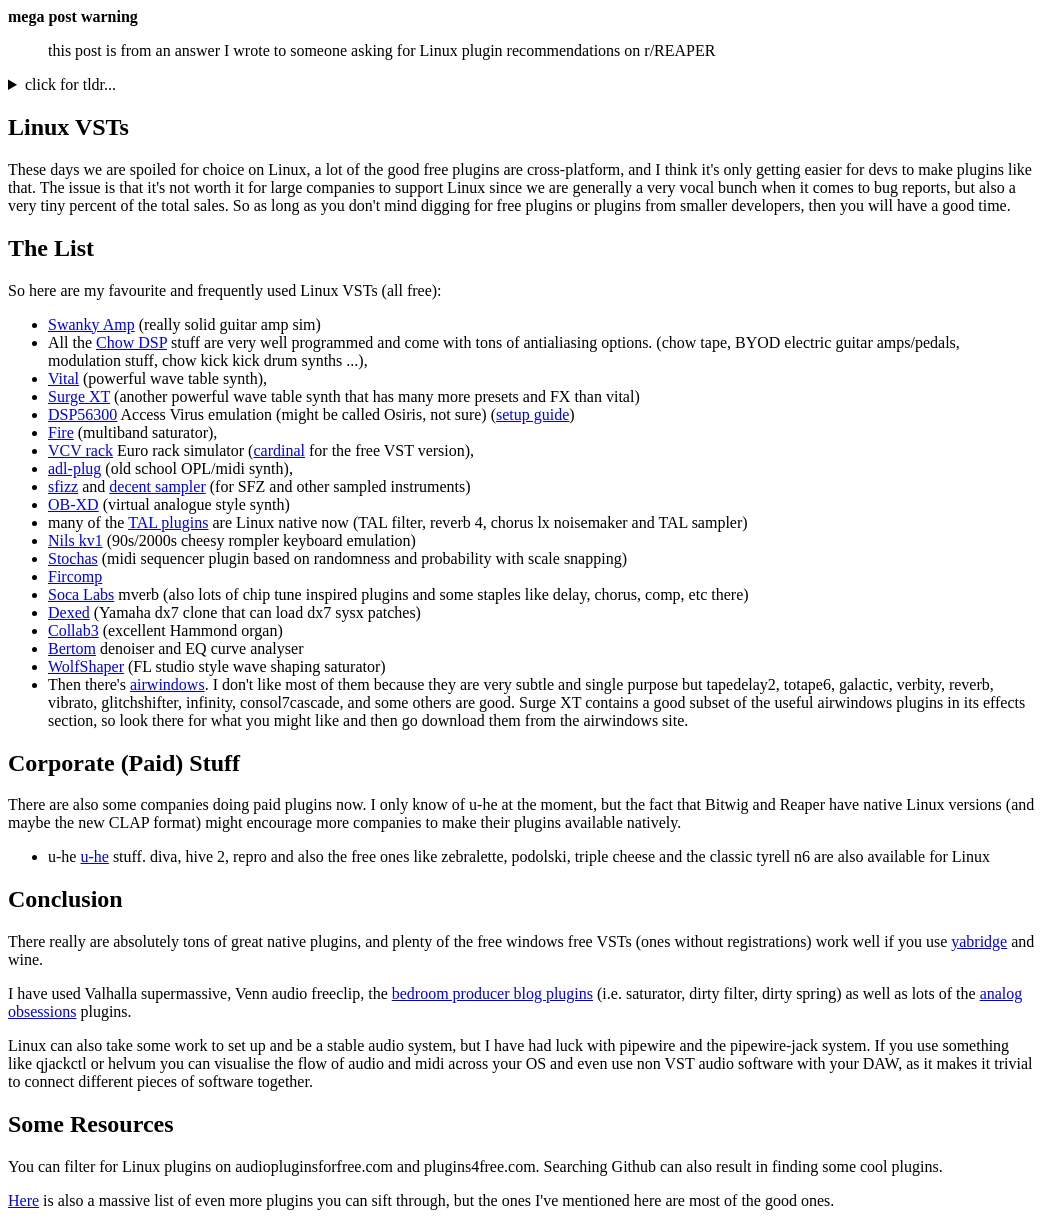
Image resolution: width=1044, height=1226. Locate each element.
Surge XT (79, 396)
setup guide (532, 414)
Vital (63, 378)
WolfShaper (86, 666)
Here (23, 1200)
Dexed (69, 612)
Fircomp (75, 576)
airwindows (167, 684)
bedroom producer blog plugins (492, 993)
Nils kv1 (75, 540)
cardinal (279, 450)
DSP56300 (82, 414)
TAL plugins (168, 522)
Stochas (73, 558)
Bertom (72, 648)
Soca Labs (81, 594)
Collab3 (73, 630)
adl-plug (74, 468)
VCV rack (80, 450)
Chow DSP (131, 342)
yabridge (979, 941)
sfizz (63, 486)
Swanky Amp (91, 324)
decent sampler (157, 486)
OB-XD (73, 504)
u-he (94, 856)
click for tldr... (70, 84)
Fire (61, 432)
